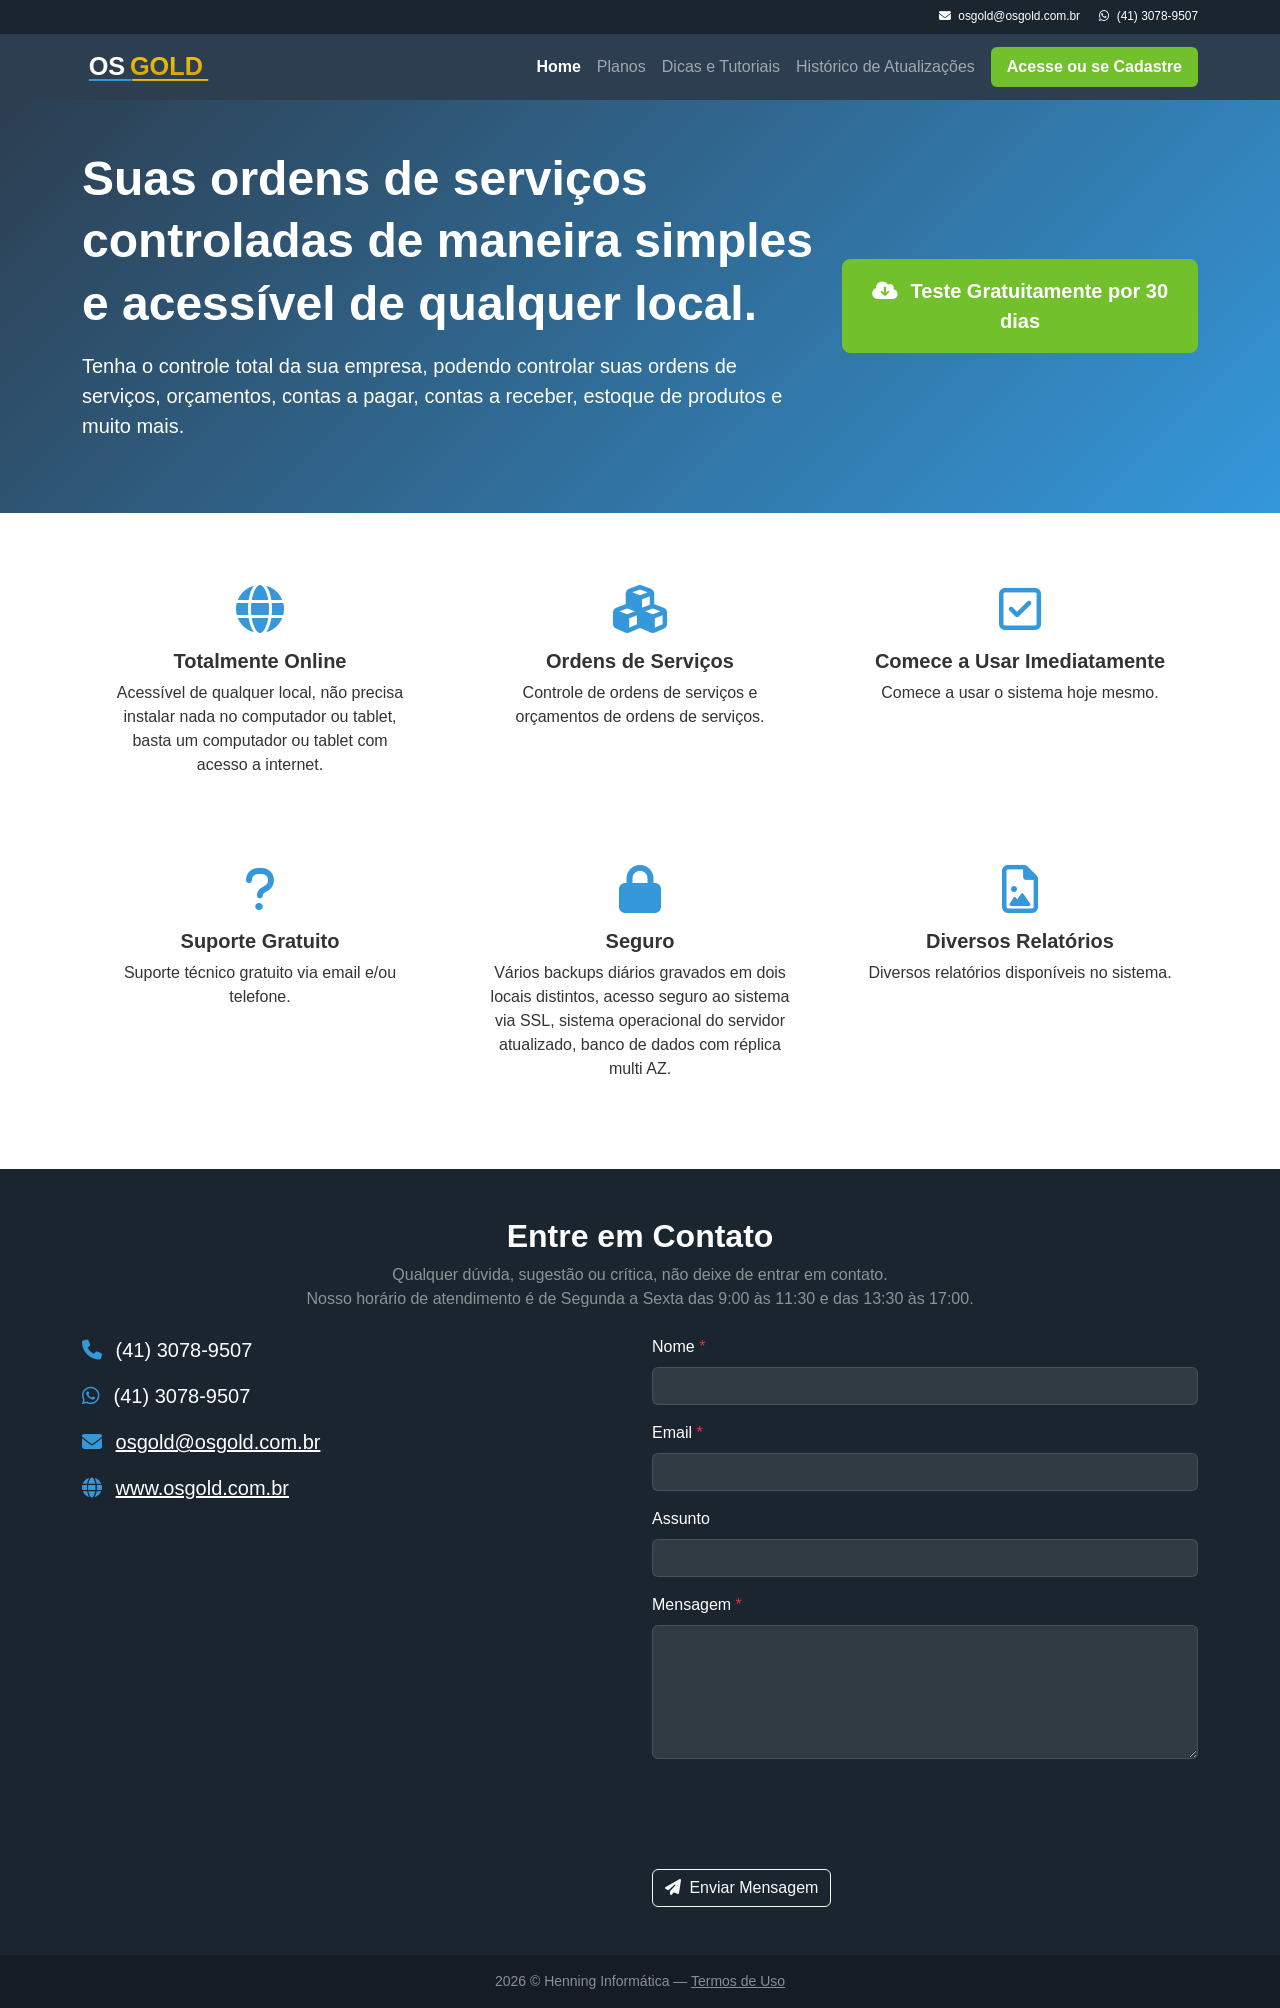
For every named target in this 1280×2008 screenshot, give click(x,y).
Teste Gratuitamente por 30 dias (1020, 306)
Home (558, 66)
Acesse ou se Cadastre (1094, 66)
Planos (621, 66)
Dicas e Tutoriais (721, 66)
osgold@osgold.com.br (218, 1442)
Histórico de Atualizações (885, 66)
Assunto (681, 1518)
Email (677, 1432)
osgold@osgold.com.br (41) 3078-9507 (1068, 16)
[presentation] (804, 1814)
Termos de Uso (738, 1981)
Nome (678, 1346)
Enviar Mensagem (741, 1887)
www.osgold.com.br (202, 1488)
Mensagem (697, 1604)
